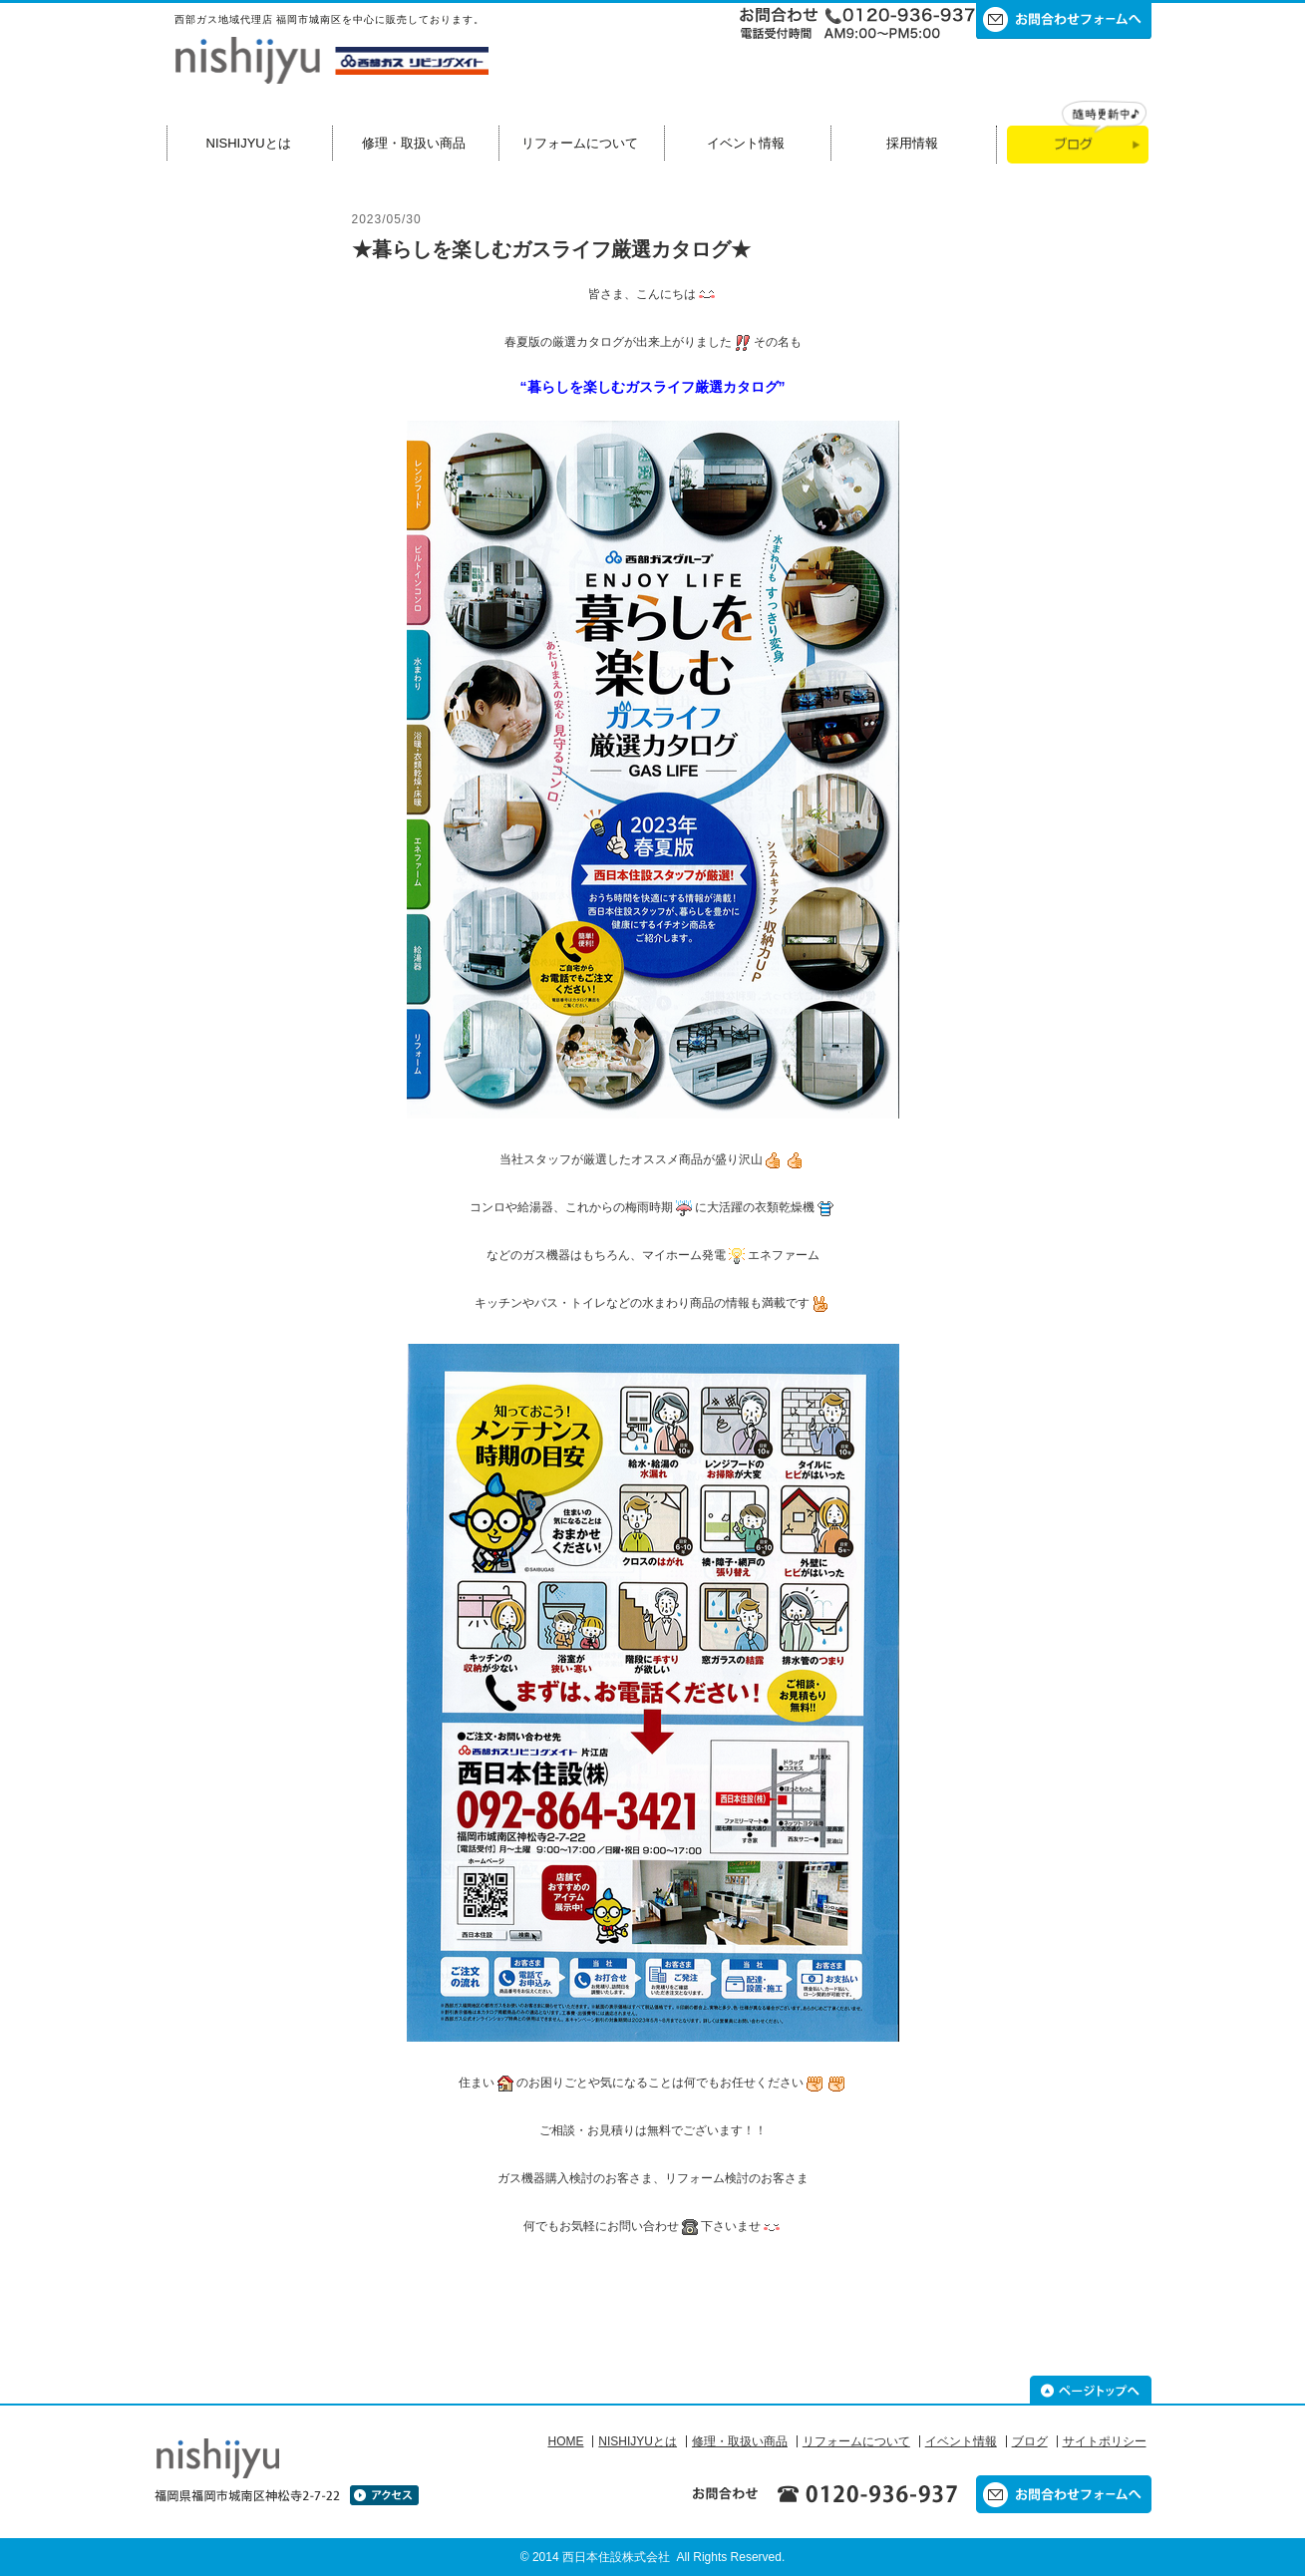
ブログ (1030, 2441)
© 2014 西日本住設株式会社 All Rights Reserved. (653, 2557)
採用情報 (912, 143)
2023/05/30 (387, 219)
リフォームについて (579, 143)
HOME (565, 2441)
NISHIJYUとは (248, 143)
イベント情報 (746, 143)
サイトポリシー (1104, 2441)
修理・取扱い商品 (414, 143)
